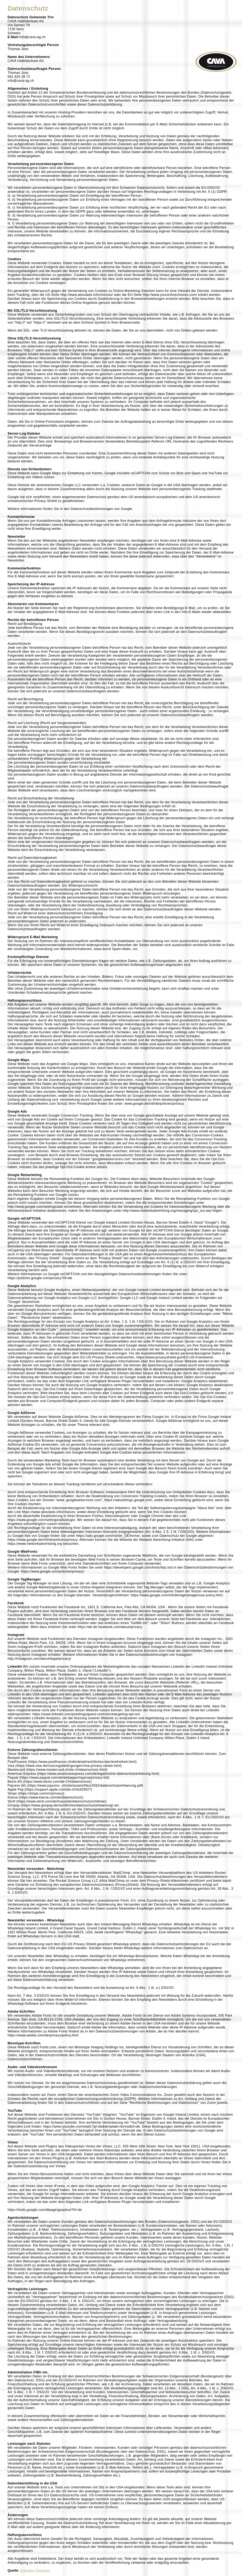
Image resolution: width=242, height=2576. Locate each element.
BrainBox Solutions (35, 2570)
